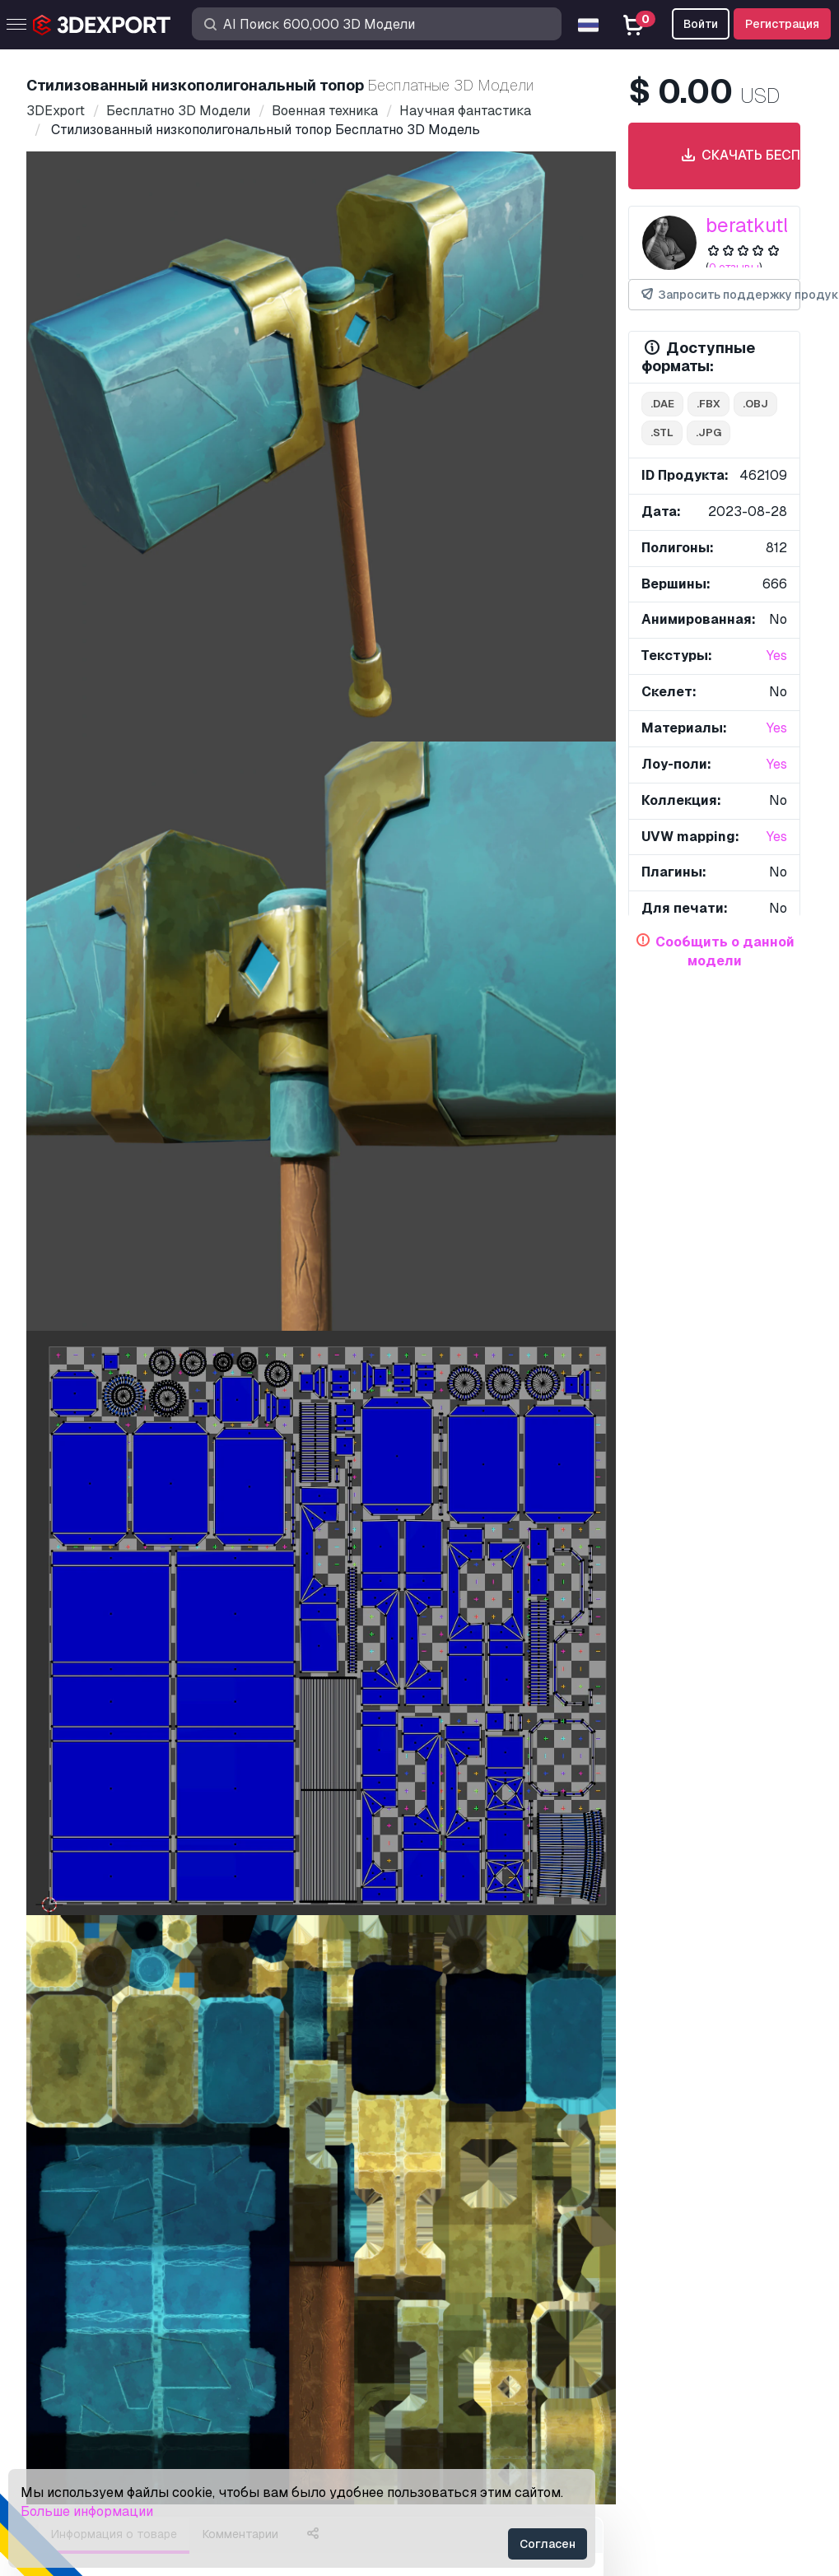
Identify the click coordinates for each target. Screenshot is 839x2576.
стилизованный (300, 1147)
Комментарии (240, 848)
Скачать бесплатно (734, 155)
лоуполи (84, 1147)
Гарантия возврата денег (510, 2425)
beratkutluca (764, 225)
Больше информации (87, 2511)
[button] (776, 1748)
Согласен (548, 2543)
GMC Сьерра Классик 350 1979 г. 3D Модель (204, 1243)
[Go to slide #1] (163, 772)
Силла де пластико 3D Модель (482, 1243)
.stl (662, 432)
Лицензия (462, 2317)
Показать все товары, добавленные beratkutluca (420, 1325)
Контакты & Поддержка (528, 2205)
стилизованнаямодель (433, 1147)
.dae (662, 404)
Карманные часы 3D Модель (516, 1507)
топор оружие (276, 1176)
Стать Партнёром (86, 2371)
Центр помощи (476, 2262)
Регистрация (782, 23)
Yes (777, 655)
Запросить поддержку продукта (719, 295)
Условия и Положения (497, 2397)
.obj (755, 404)
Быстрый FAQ (474, 2290)
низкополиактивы (111, 1176)
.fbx (708, 404)
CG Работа (66, 2425)
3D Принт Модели (88, 2262)
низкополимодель (181, 1147)
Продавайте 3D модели (106, 2344)
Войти (700, 23)
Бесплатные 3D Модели (108, 2290)
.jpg (708, 432)
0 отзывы (734, 267)
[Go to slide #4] (479, 772)
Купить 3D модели (107, 2205)
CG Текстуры (73, 2317)
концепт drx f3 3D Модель (116, 1772)
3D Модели (68, 2235)
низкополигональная (395, 1176)
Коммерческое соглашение (515, 2344)
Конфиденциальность (498, 2371)
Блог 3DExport (78, 2397)
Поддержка (468, 2235)
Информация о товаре (114, 848)
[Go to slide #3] (373, 772)
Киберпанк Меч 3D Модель (511, 1772)
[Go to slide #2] (268, 772)
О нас (55, 1949)
